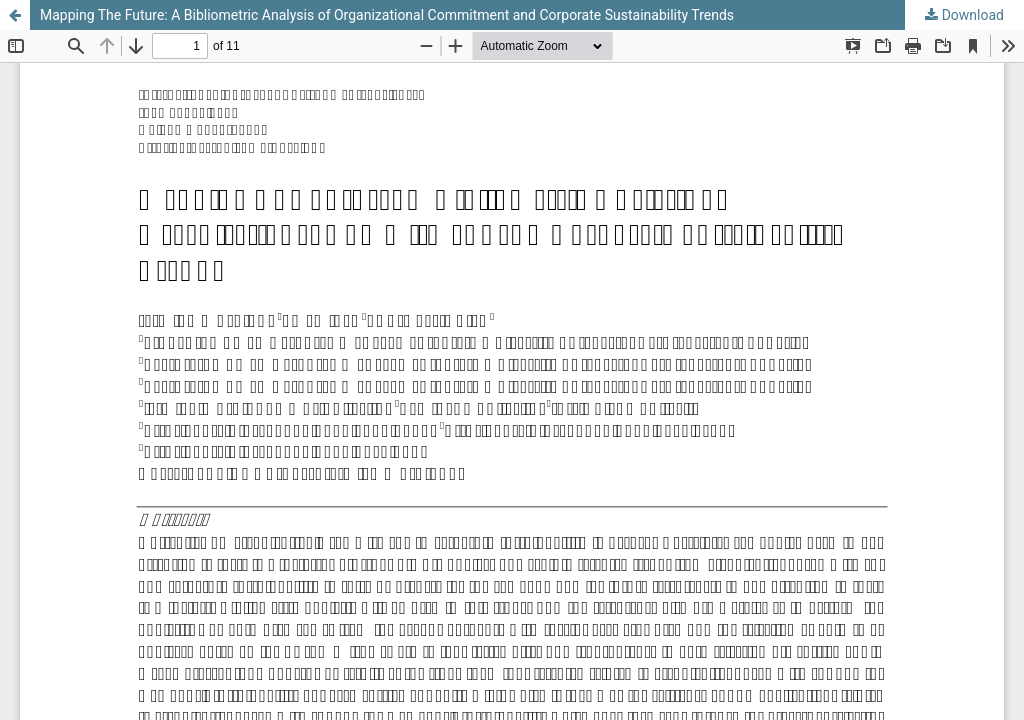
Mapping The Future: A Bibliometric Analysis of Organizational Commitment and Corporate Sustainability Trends (387, 15)
